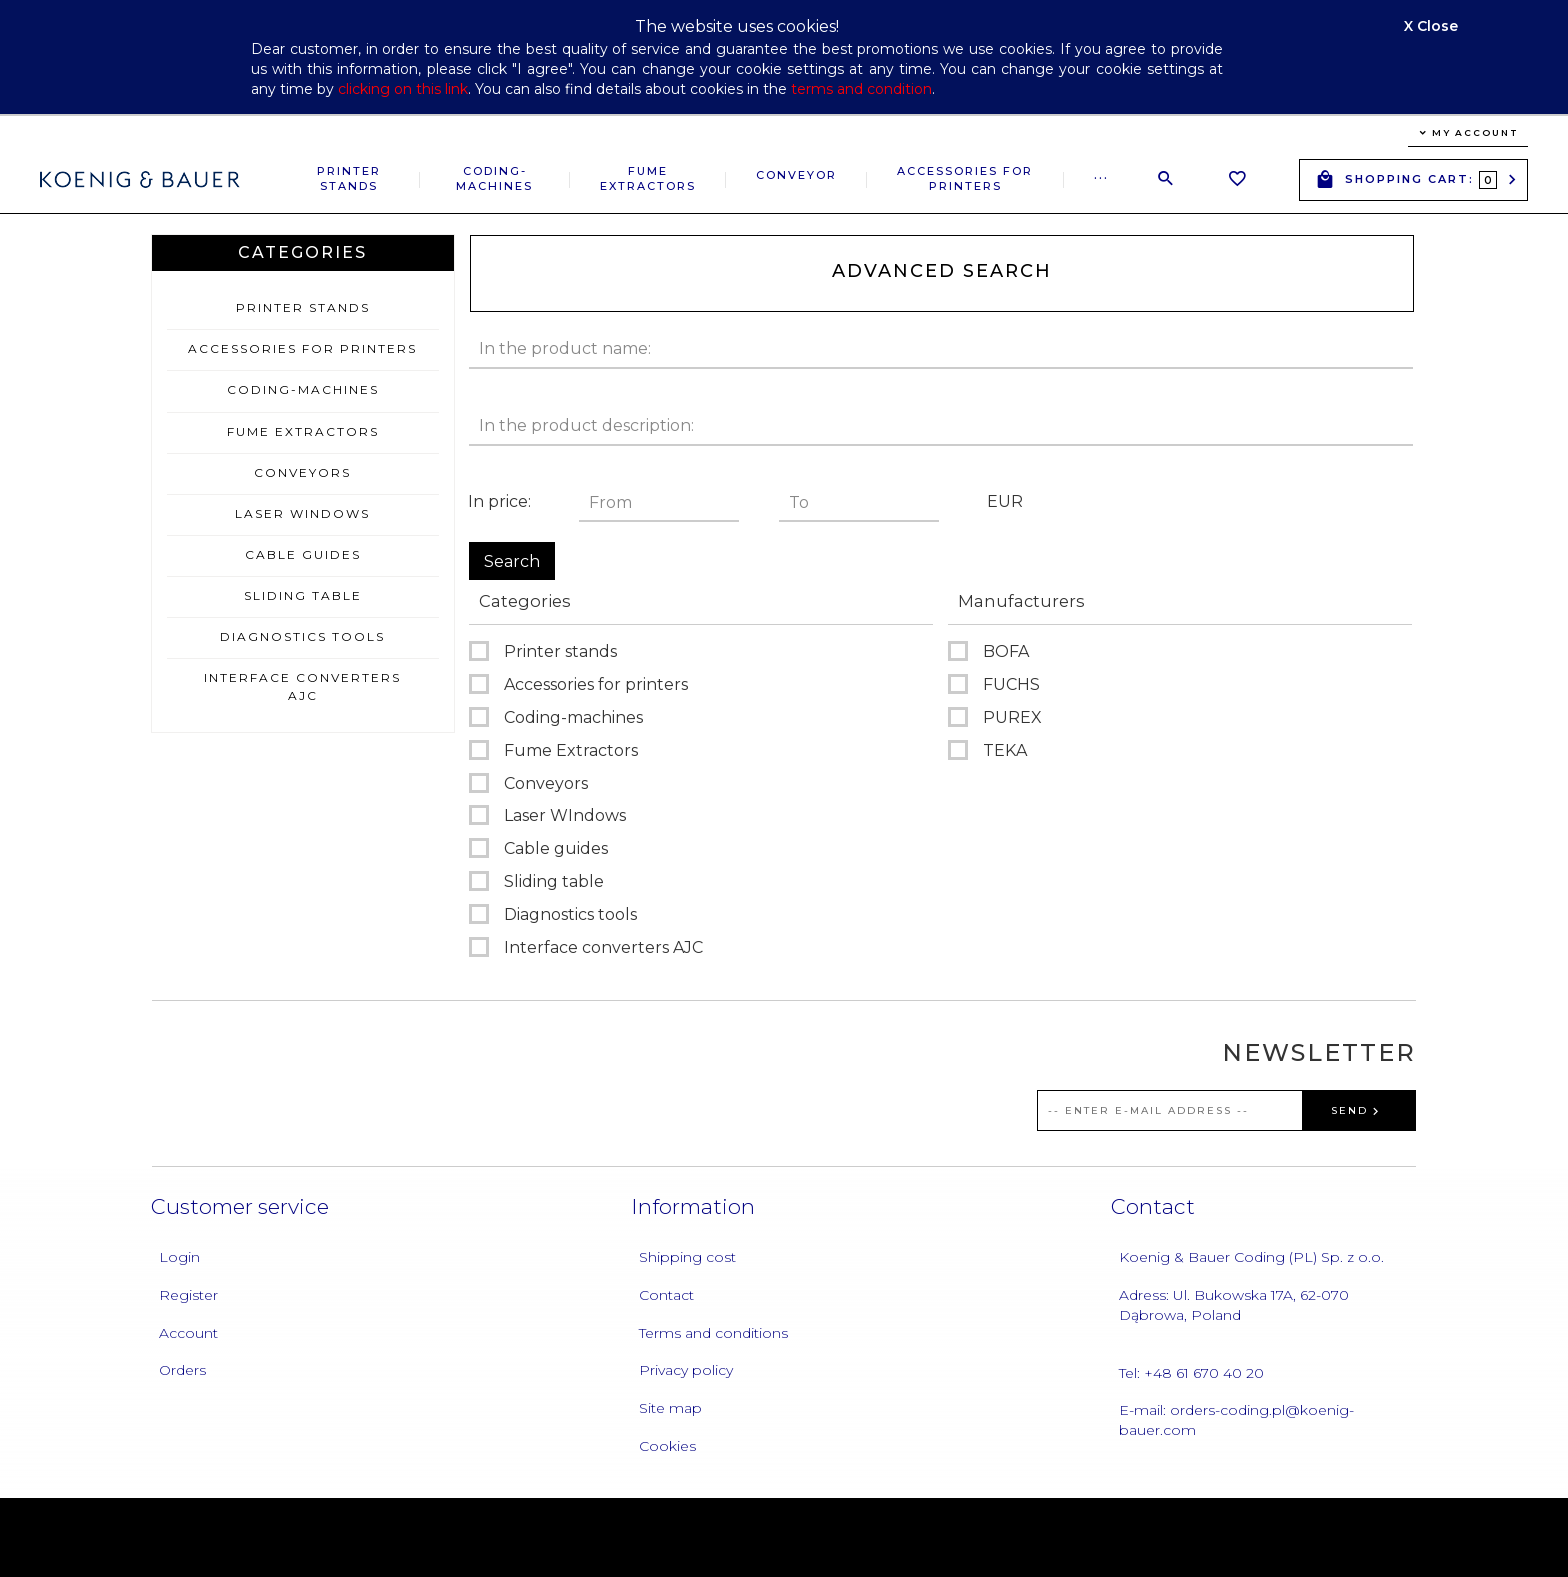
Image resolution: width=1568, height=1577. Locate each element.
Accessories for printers (965, 178)
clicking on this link (403, 89)
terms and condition (861, 89)
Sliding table (303, 595)
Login (179, 1257)
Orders (182, 1370)
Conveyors (302, 472)
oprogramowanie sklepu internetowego (1305, 1536)
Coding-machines (494, 178)
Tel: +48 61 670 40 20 (1191, 1373)
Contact (666, 1295)
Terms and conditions (713, 1333)
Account (188, 1333)
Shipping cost (687, 1257)
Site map (670, 1408)
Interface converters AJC (302, 686)
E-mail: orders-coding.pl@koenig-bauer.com (1236, 1420)
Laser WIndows (302, 513)
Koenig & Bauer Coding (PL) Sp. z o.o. (1251, 1257)
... (1101, 175)
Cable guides (303, 554)
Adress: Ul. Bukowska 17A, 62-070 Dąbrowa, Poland (1234, 1305)
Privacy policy (686, 1370)
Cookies (667, 1446)
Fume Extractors (648, 178)
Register (188, 1295)
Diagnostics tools (302, 636)
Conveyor (796, 175)
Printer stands (349, 178)
